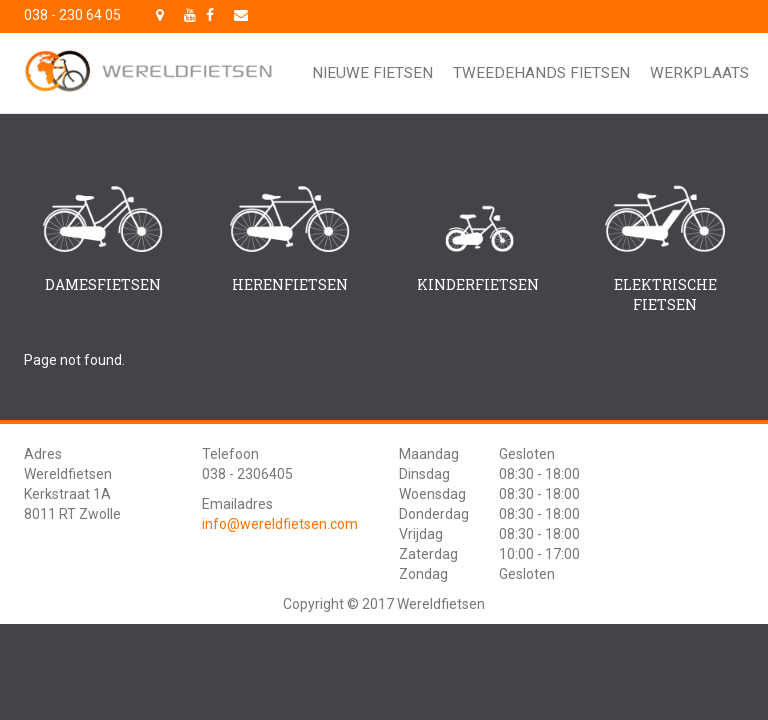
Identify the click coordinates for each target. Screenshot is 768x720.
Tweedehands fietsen (541, 73)
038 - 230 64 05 (72, 15)
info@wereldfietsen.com (280, 524)
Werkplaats (699, 73)
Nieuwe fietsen (372, 73)
